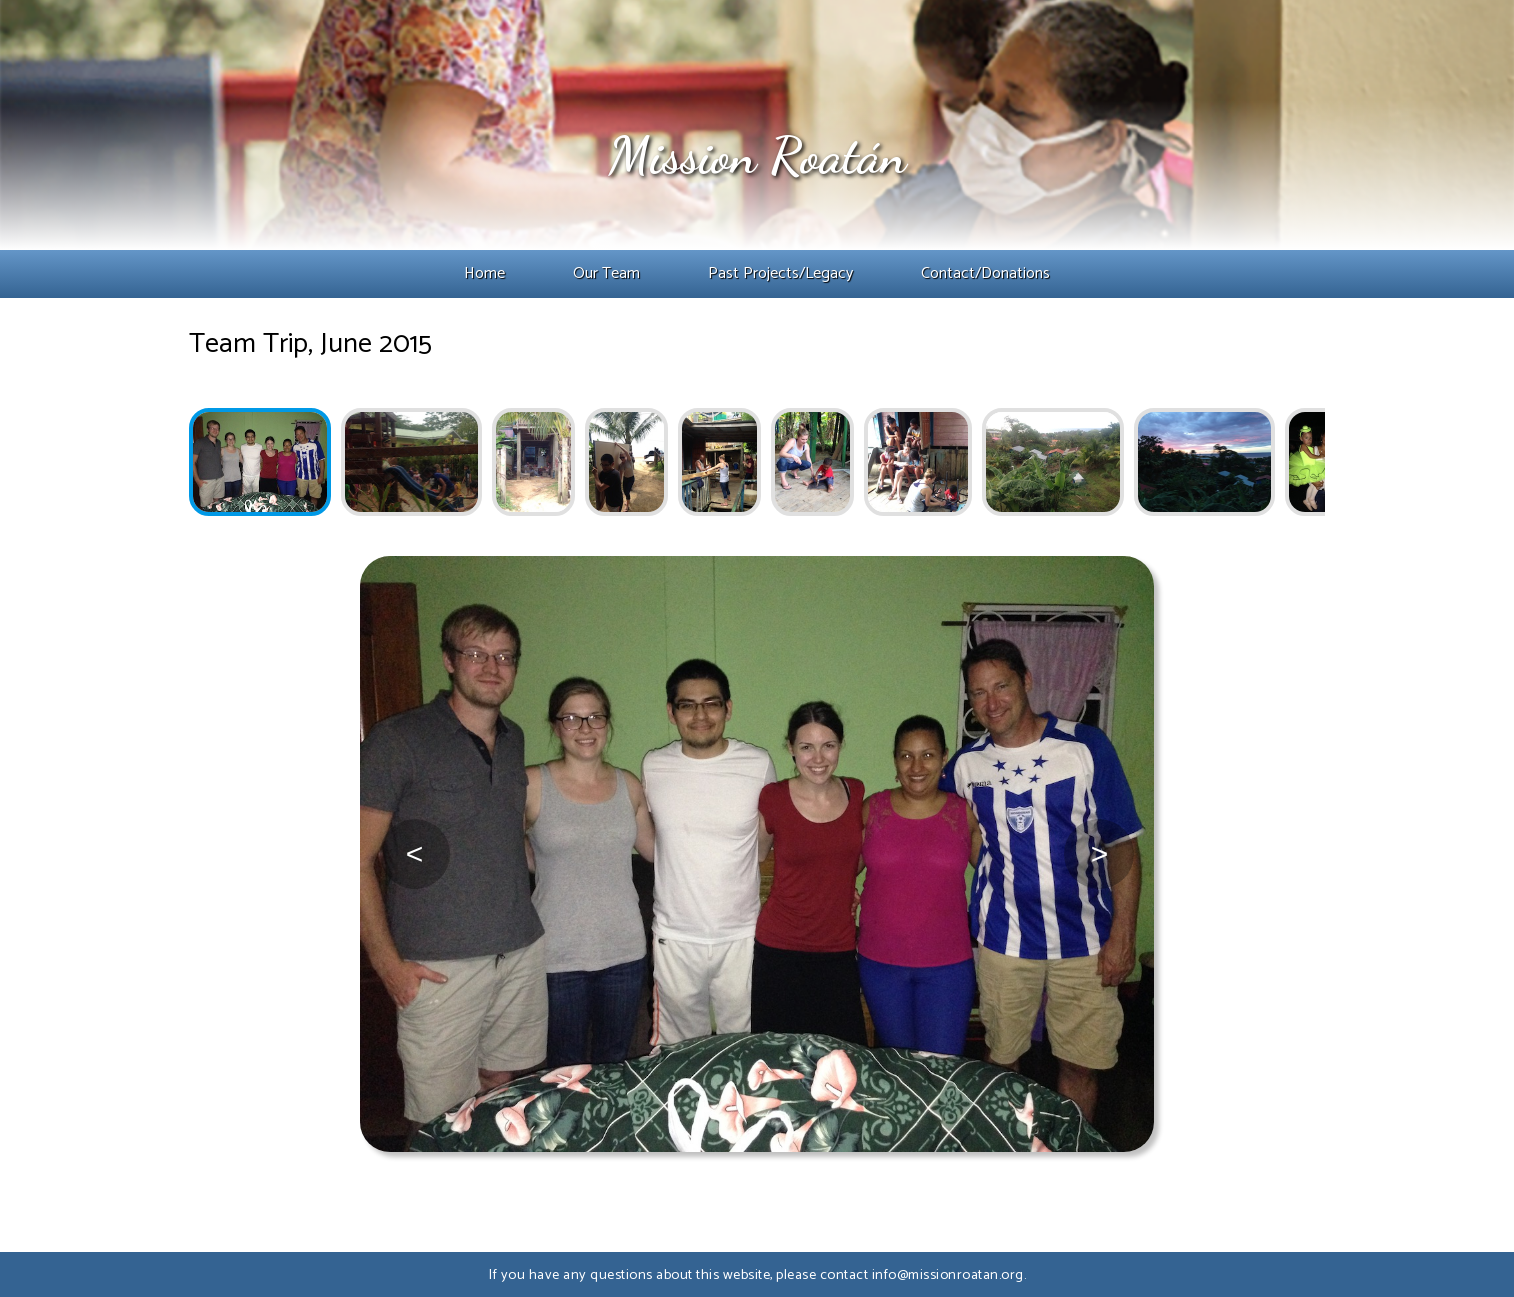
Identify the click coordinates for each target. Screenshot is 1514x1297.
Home (484, 273)
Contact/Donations (985, 273)
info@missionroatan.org (948, 1275)
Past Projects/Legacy (780, 273)
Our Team (606, 273)
